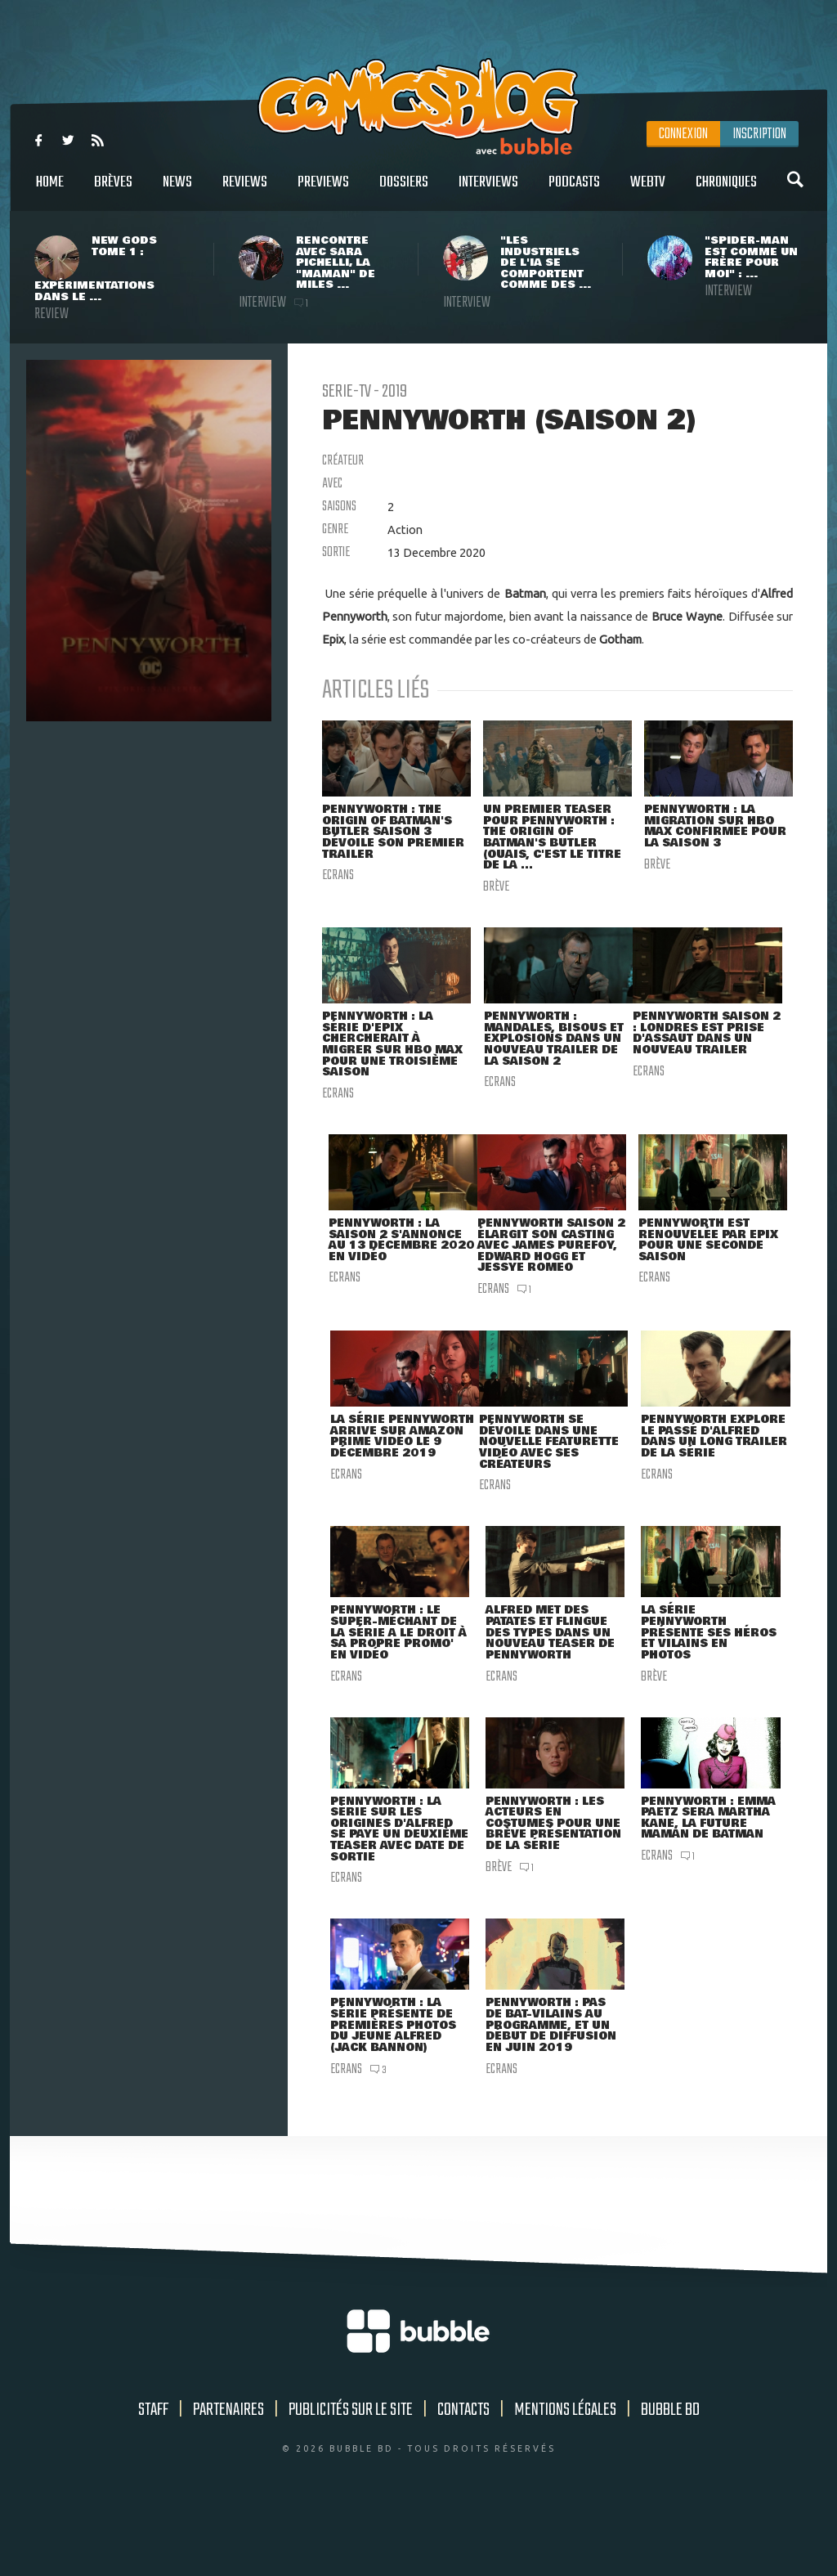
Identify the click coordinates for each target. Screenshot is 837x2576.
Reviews (244, 191)
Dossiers (403, 191)
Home (50, 191)
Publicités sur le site (351, 2473)
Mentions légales (565, 2473)
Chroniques (726, 191)
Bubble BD (670, 2473)
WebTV (647, 191)
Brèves (113, 191)
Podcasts (574, 191)
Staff (153, 2473)
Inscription (759, 134)
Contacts (463, 2473)
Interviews (488, 191)
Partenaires (228, 2473)
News (177, 191)
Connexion (683, 134)
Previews (323, 191)
